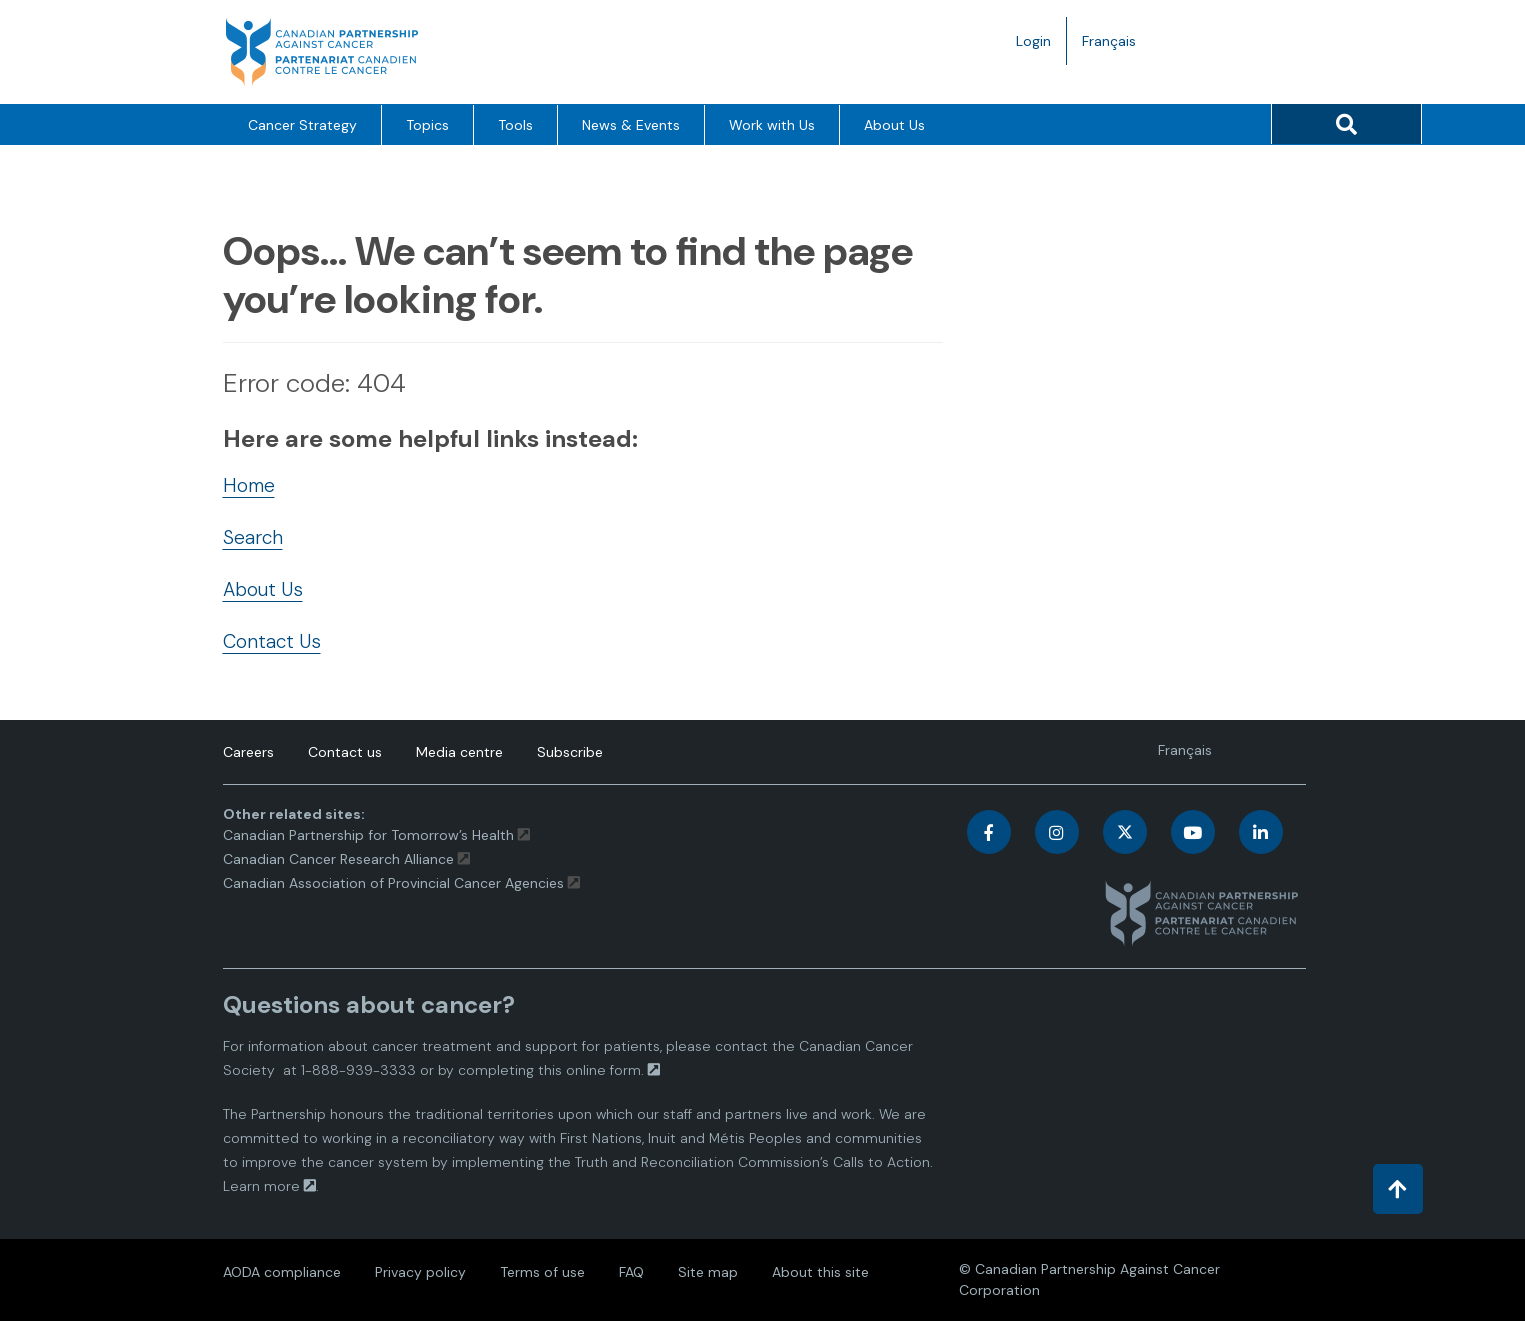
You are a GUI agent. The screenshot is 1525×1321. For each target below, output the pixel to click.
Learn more (261, 1186)
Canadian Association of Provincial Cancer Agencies (393, 883)
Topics (427, 125)
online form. (605, 1070)
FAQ (631, 1272)
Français (1116, 45)
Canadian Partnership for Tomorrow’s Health (370, 835)
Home (249, 485)
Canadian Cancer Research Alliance (338, 859)
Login (1033, 41)
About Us (894, 125)
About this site (820, 1272)
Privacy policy (420, 1272)
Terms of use (542, 1272)
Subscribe (570, 752)
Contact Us (272, 641)
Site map (708, 1272)
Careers (248, 752)
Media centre (459, 752)
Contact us (345, 752)
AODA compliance (282, 1272)
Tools (515, 125)
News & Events (631, 125)
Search (253, 537)
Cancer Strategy (302, 125)
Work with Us (772, 125)
